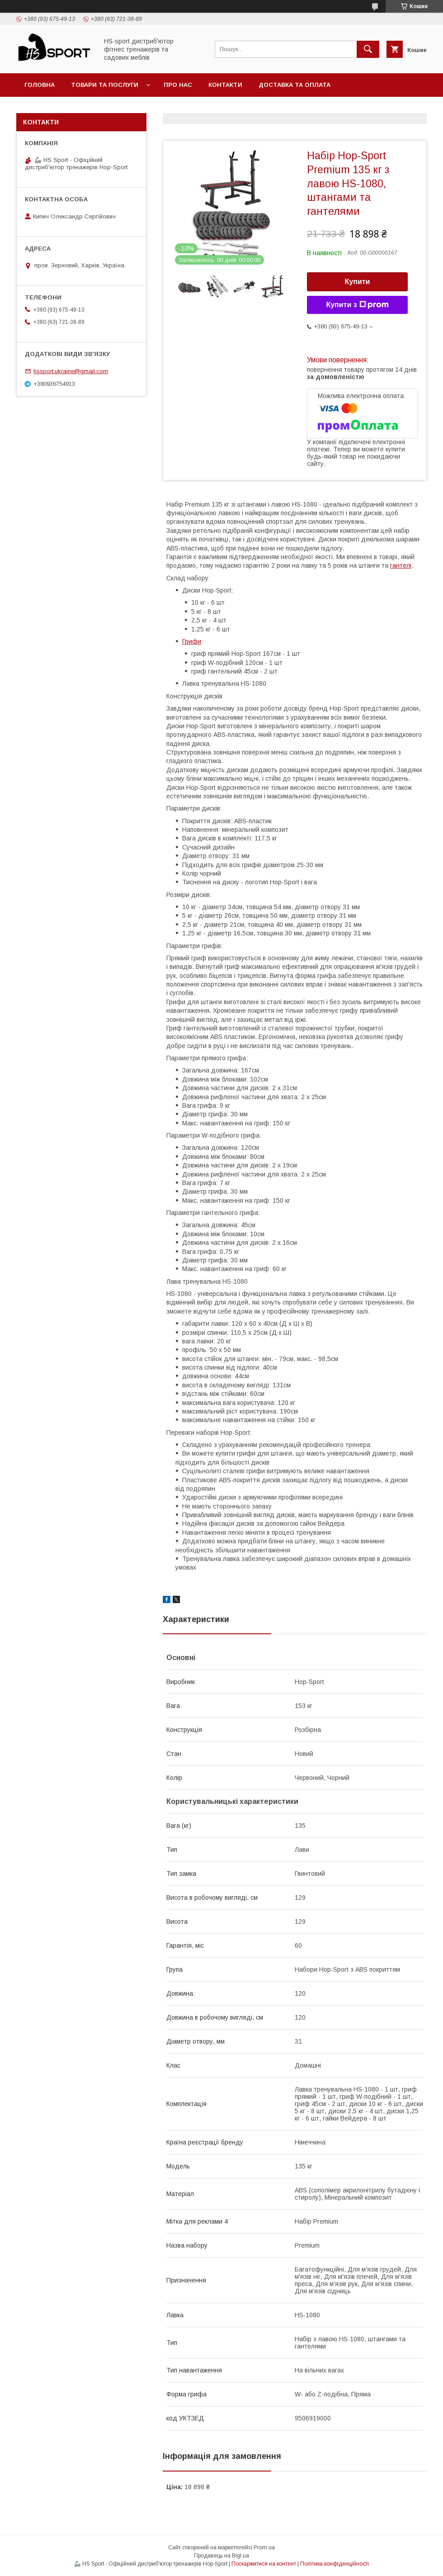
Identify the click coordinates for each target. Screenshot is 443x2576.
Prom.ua (264, 2547)
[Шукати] (368, 49)
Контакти (225, 84)
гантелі (400, 565)
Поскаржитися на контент (263, 2564)
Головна (39, 84)
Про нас (178, 84)
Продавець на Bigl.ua (221, 2555)
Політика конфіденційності (334, 2564)
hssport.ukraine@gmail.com (70, 371)
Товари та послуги (104, 84)
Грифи (191, 641)
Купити (357, 281)
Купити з (357, 305)
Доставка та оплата (294, 84)
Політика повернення (63, 108)
